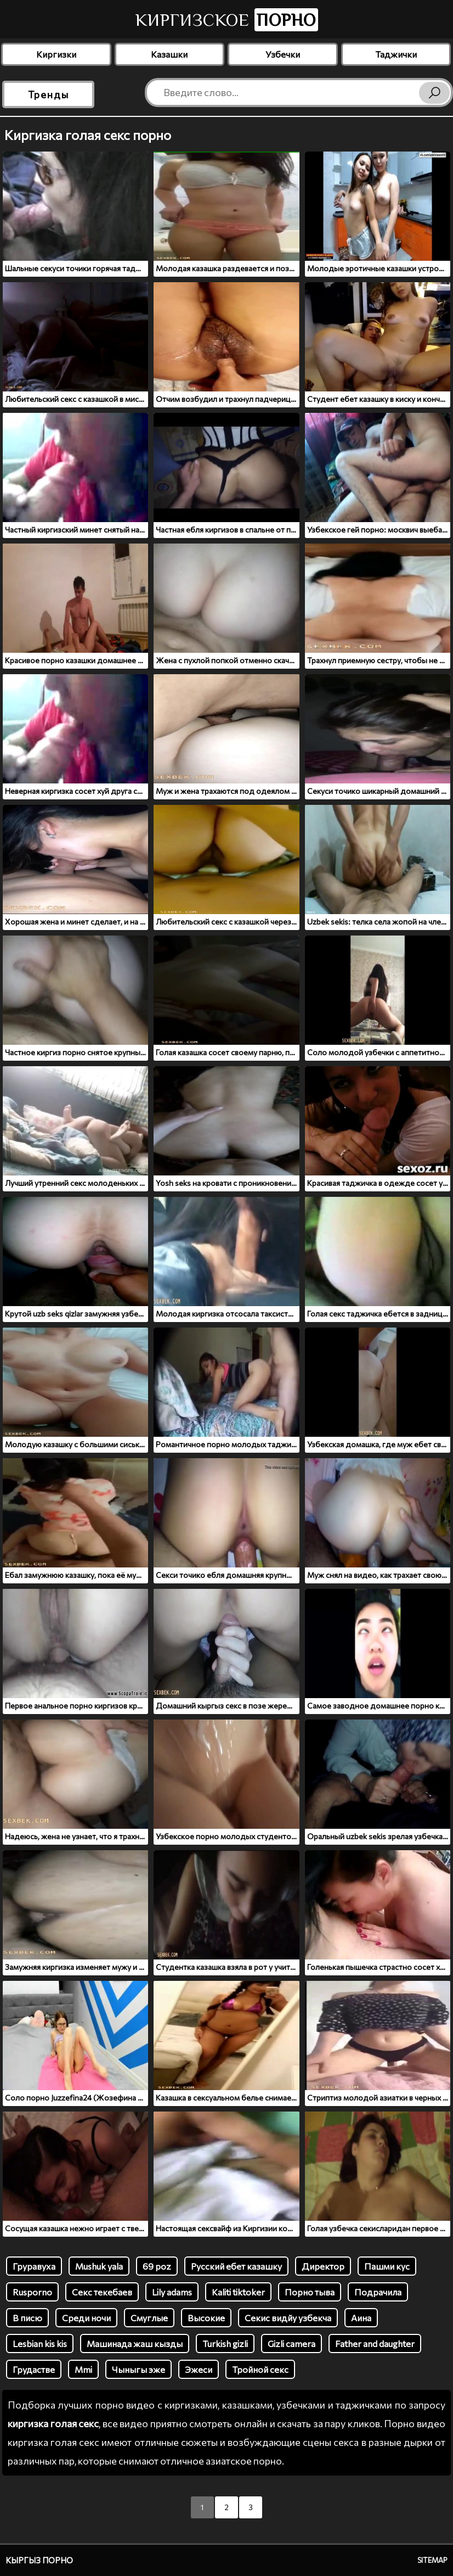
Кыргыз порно (39, 2560)
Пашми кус (387, 2266)
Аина (361, 2317)
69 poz (157, 2266)
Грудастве (34, 2369)
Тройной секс (260, 2369)
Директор (323, 2266)
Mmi (83, 2369)
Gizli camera (291, 2343)
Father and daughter (375, 2343)
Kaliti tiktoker (238, 2292)
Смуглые (149, 2317)
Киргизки (56, 54)
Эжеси (198, 2369)
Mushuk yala (99, 2266)
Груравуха (34, 2266)
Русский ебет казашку (236, 2266)
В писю (27, 2317)
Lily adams (172, 2292)
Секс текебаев (102, 2292)
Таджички (396, 54)
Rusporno (32, 2292)
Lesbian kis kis (40, 2343)
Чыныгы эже (138, 2369)
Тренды (48, 94)
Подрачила (377, 2292)
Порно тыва (310, 2292)
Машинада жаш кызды (135, 2343)
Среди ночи (86, 2317)
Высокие (206, 2317)
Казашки (169, 54)
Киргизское (226, 19)
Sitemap (432, 2560)
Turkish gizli (225, 2343)
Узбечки (282, 54)
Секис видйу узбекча (288, 2317)
